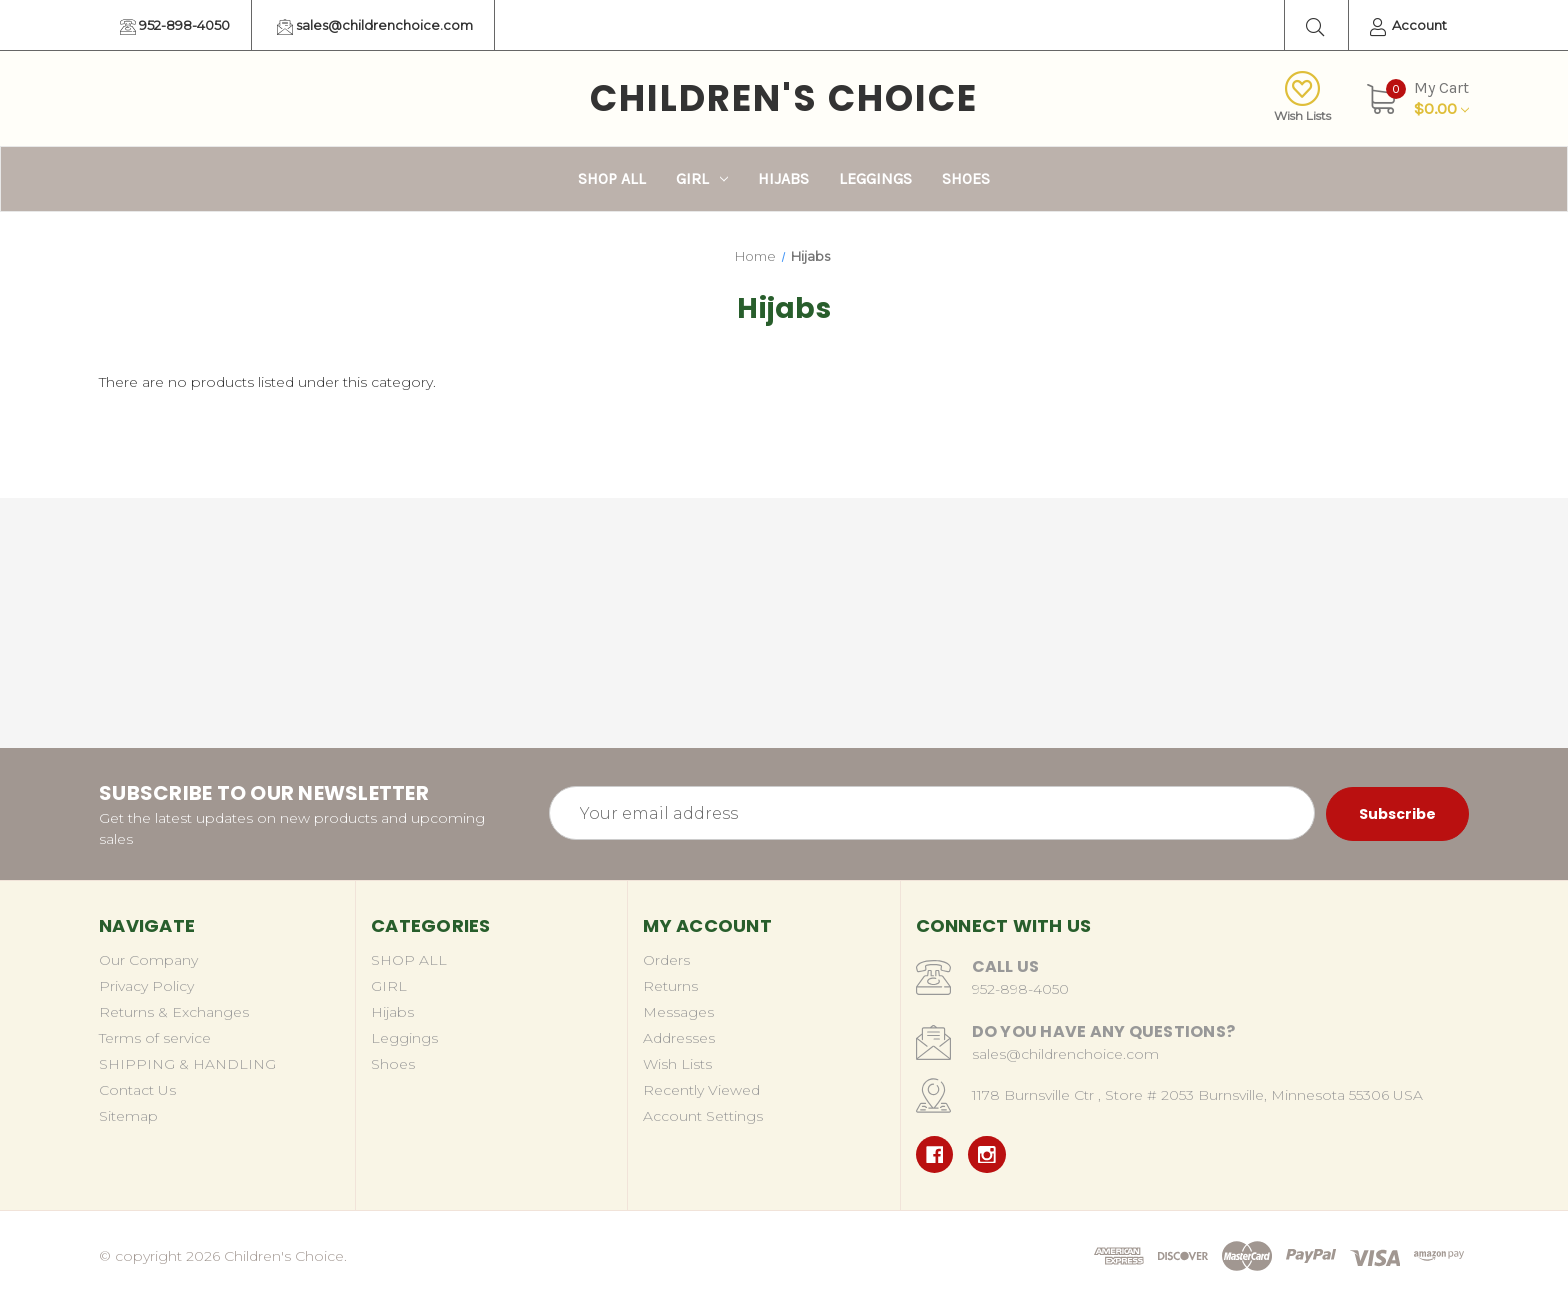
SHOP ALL (612, 178)
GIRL (702, 178)
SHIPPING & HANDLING (187, 1064)
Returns (670, 986)
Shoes (966, 178)
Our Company (148, 960)
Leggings (875, 178)
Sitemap (128, 1116)
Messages (678, 1012)
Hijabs (783, 178)
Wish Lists (1302, 97)
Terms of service (155, 1038)
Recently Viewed (701, 1090)
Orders (666, 960)
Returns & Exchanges (174, 1012)
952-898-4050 (175, 26)
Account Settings (703, 1116)
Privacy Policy (146, 986)
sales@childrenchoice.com (375, 26)
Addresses (679, 1038)
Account (1408, 26)
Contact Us (137, 1090)
